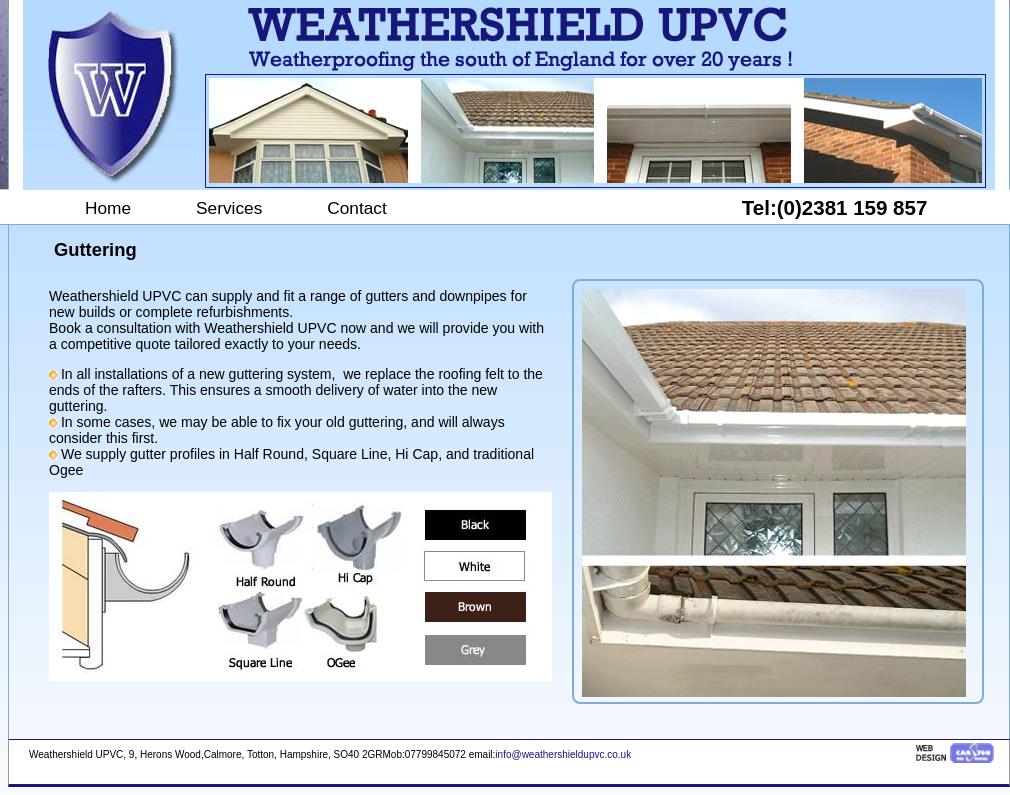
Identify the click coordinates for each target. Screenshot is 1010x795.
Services (229, 208)
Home (108, 208)
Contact (357, 208)
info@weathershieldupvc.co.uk (563, 754)
